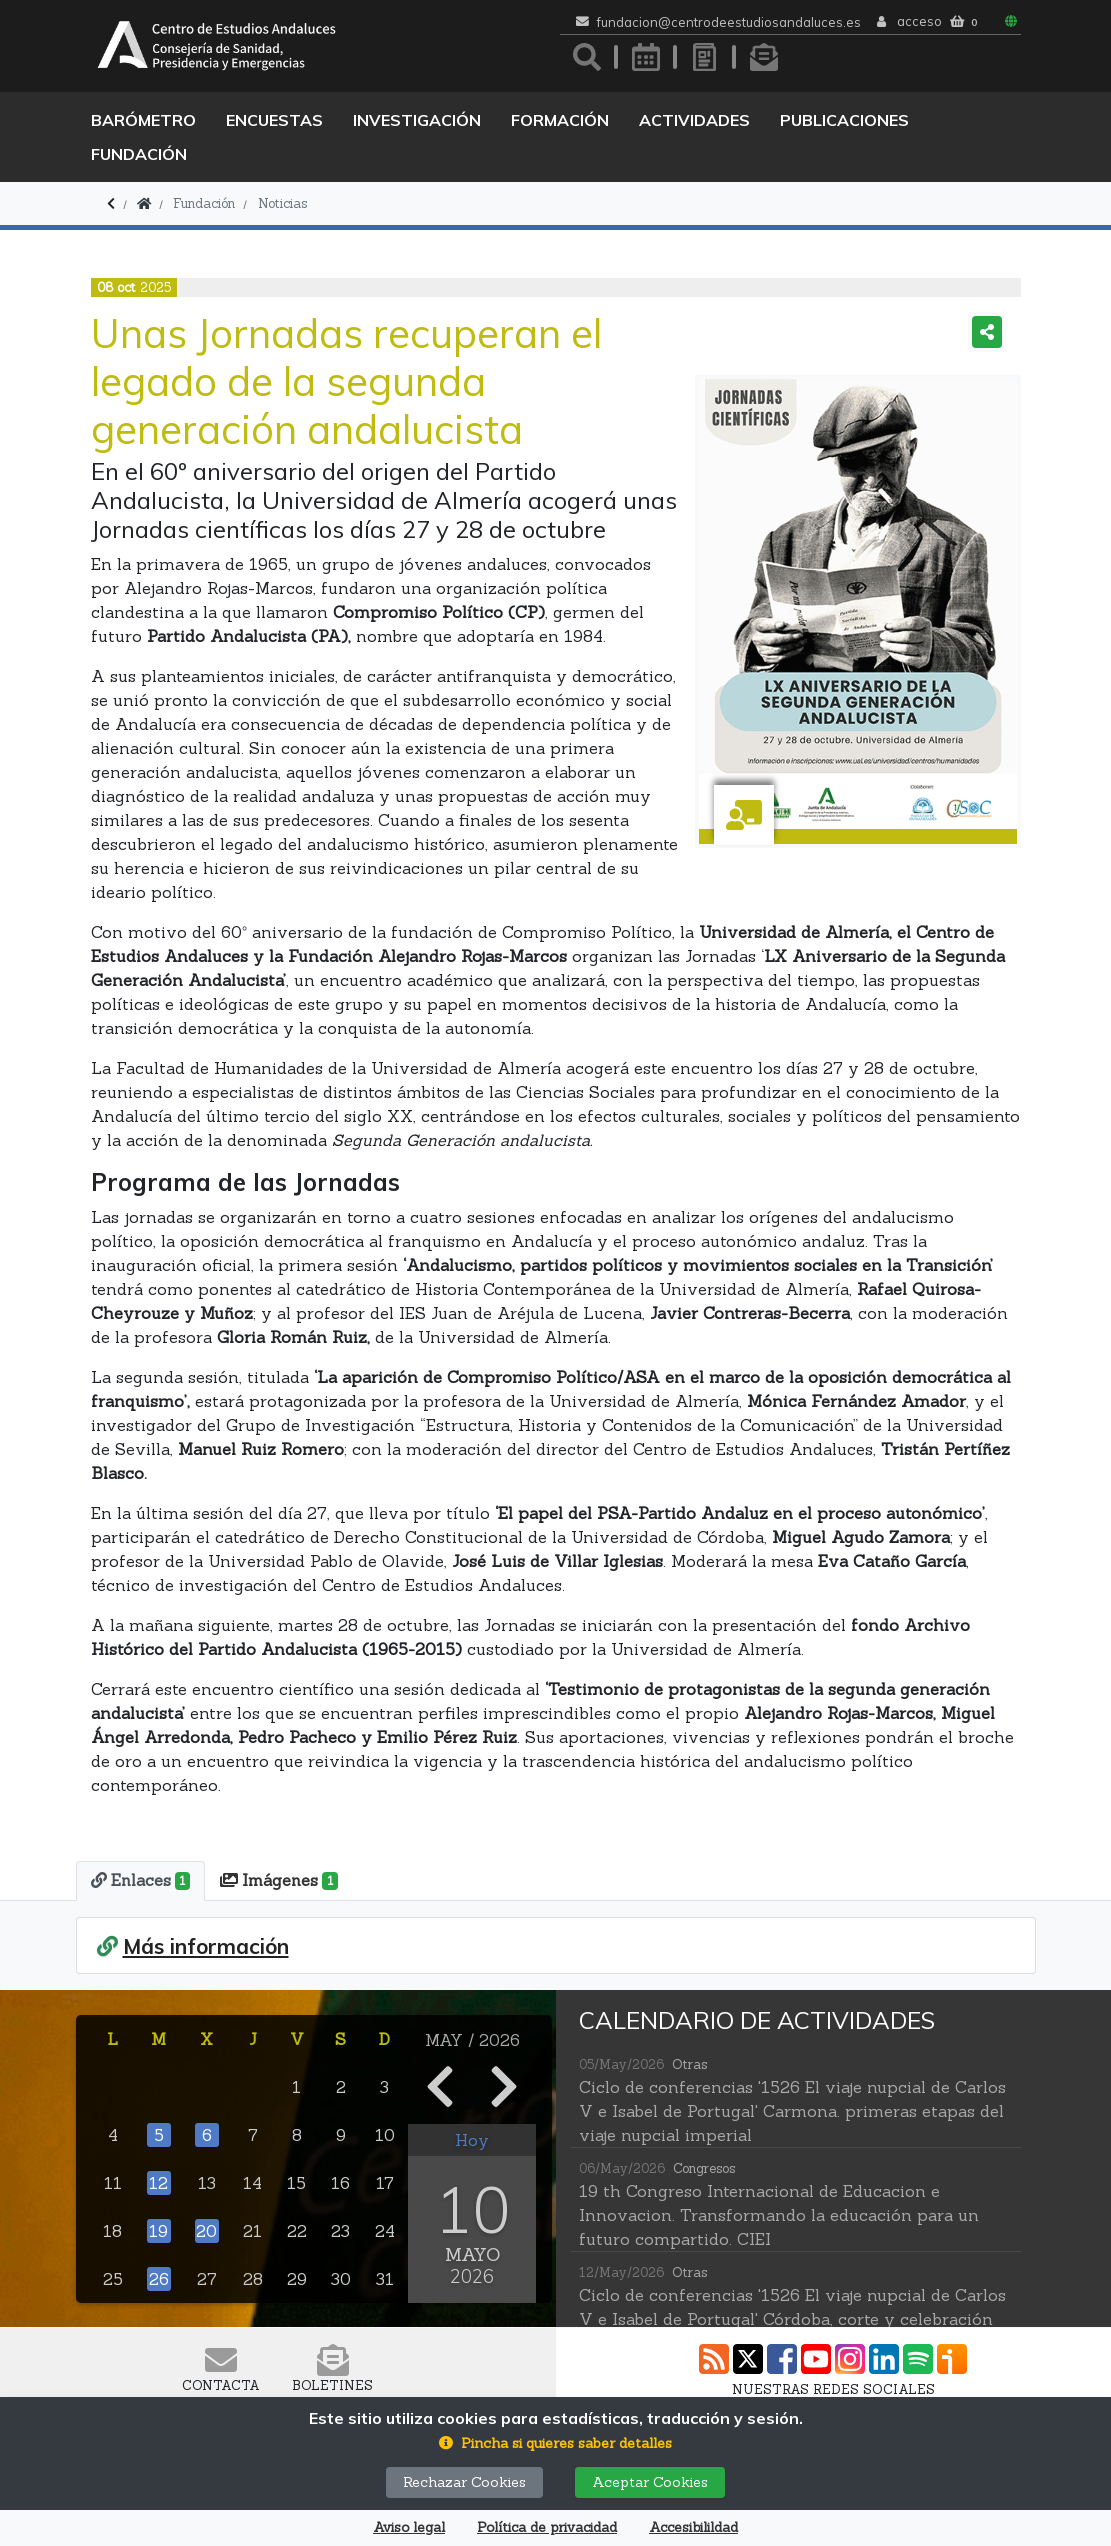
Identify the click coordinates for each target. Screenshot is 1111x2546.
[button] (555, 2443)
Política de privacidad (547, 2527)
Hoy (472, 2139)
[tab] (139, 1881)
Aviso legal (409, 2527)
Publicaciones (844, 120)
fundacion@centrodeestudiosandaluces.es (729, 22)
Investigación (417, 120)
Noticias (282, 203)
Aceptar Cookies (650, 2482)
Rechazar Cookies (464, 2482)
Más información (206, 1945)
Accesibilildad (693, 2527)
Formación (560, 120)
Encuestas (274, 120)
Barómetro (143, 120)
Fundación (139, 154)
